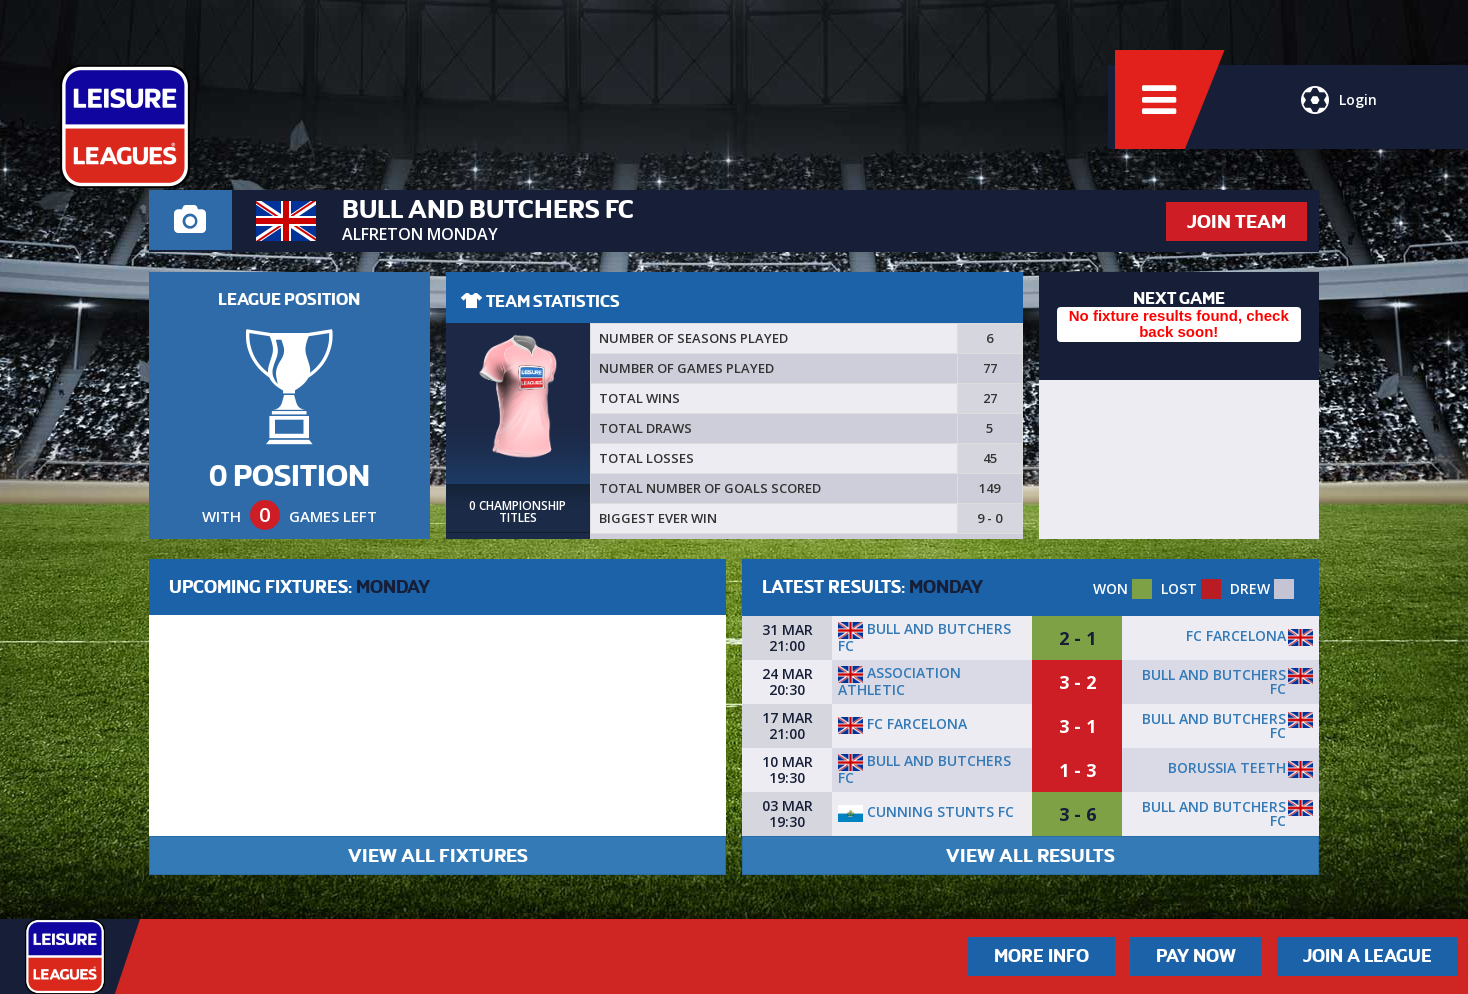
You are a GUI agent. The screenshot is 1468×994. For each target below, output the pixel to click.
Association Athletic (899, 681)
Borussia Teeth (1227, 767)
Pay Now (1196, 956)
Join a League (1367, 956)
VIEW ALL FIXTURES (438, 855)
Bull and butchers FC (924, 637)
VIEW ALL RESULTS (1030, 855)
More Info (1041, 956)
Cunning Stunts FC (926, 811)
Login (1336, 115)
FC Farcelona (1236, 635)
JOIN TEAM (1236, 221)
